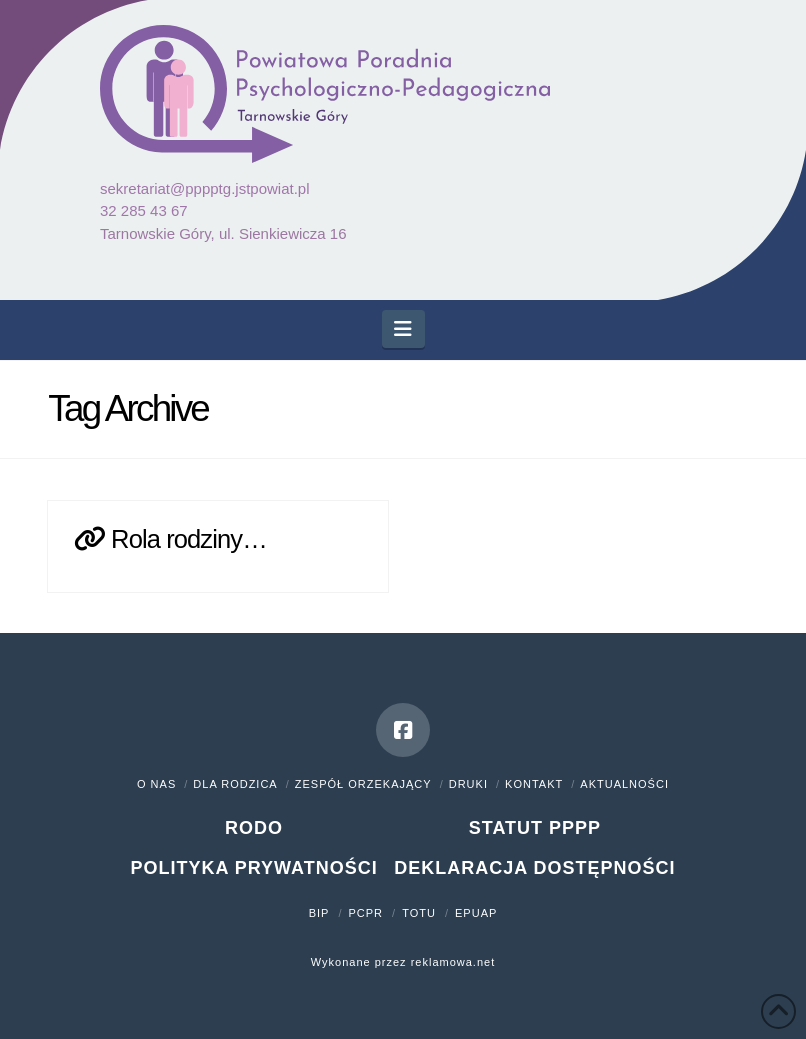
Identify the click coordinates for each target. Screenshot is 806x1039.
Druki (468, 784)
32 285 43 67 (144, 210)
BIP (319, 913)
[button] (403, 329)
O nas (156, 784)
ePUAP (476, 913)
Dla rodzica (235, 784)
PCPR (366, 913)
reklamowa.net (453, 962)
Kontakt (534, 784)
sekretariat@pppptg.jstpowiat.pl (205, 188)
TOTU (419, 913)
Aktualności (624, 784)
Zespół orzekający (363, 784)
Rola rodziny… (189, 539)
